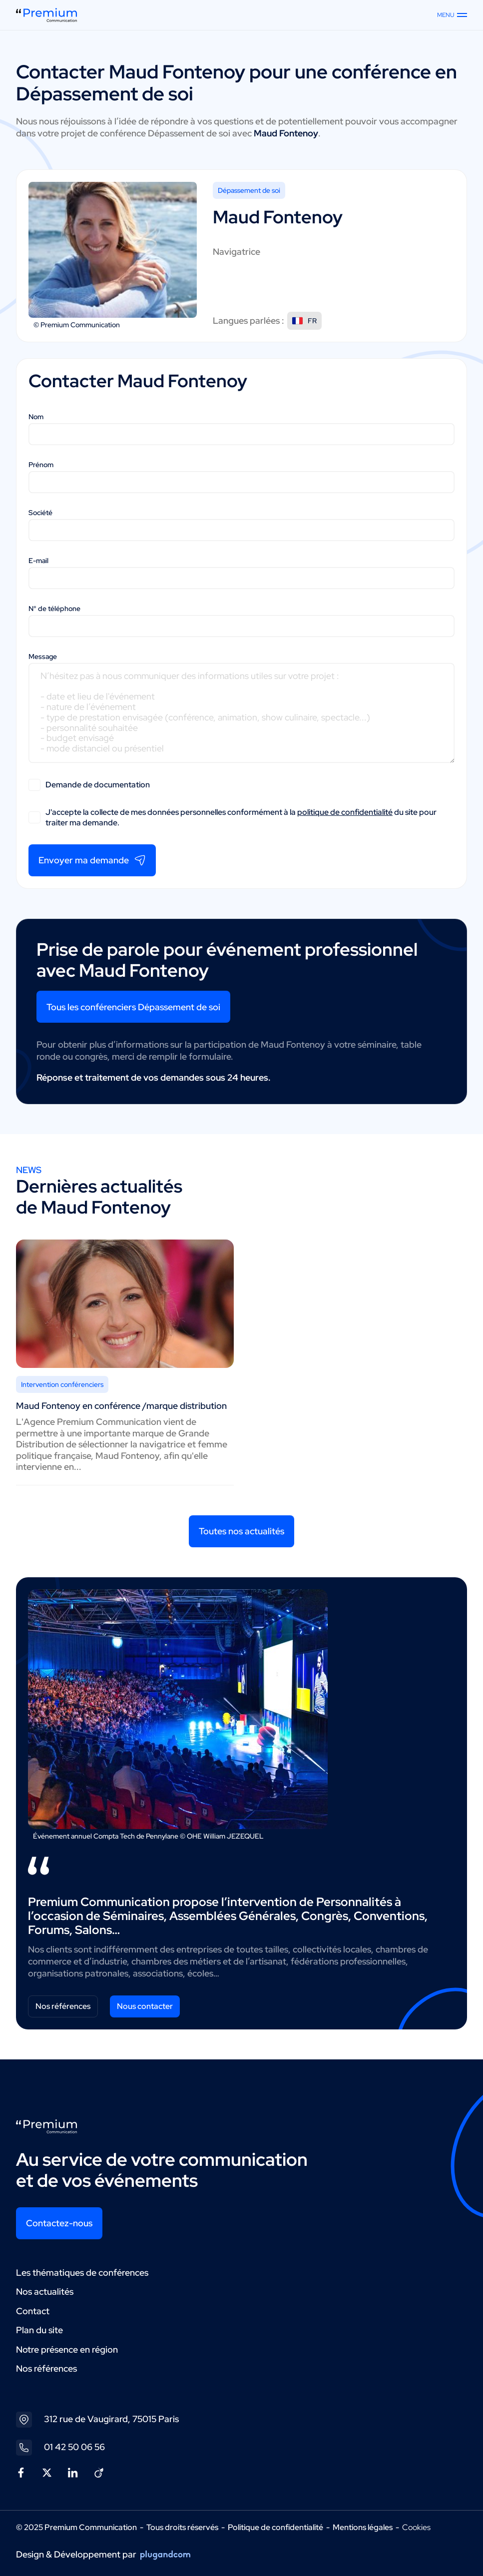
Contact (32, 2311)
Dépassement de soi (249, 190)
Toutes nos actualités (241, 1531)
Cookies (416, 2528)
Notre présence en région (67, 2349)
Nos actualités (44, 2291)
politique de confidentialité (345, 812)
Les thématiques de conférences (82, 2272)
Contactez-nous (59, 2223)
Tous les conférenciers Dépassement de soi (133, 1007)
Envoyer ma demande (92, 860)
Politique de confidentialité (275, 2527)
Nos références (62, 2006)
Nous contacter (145, 2006)
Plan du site (39, 2330)
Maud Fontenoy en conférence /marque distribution (121, 1405)
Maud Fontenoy (177, 71)
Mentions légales (363, 2527)
